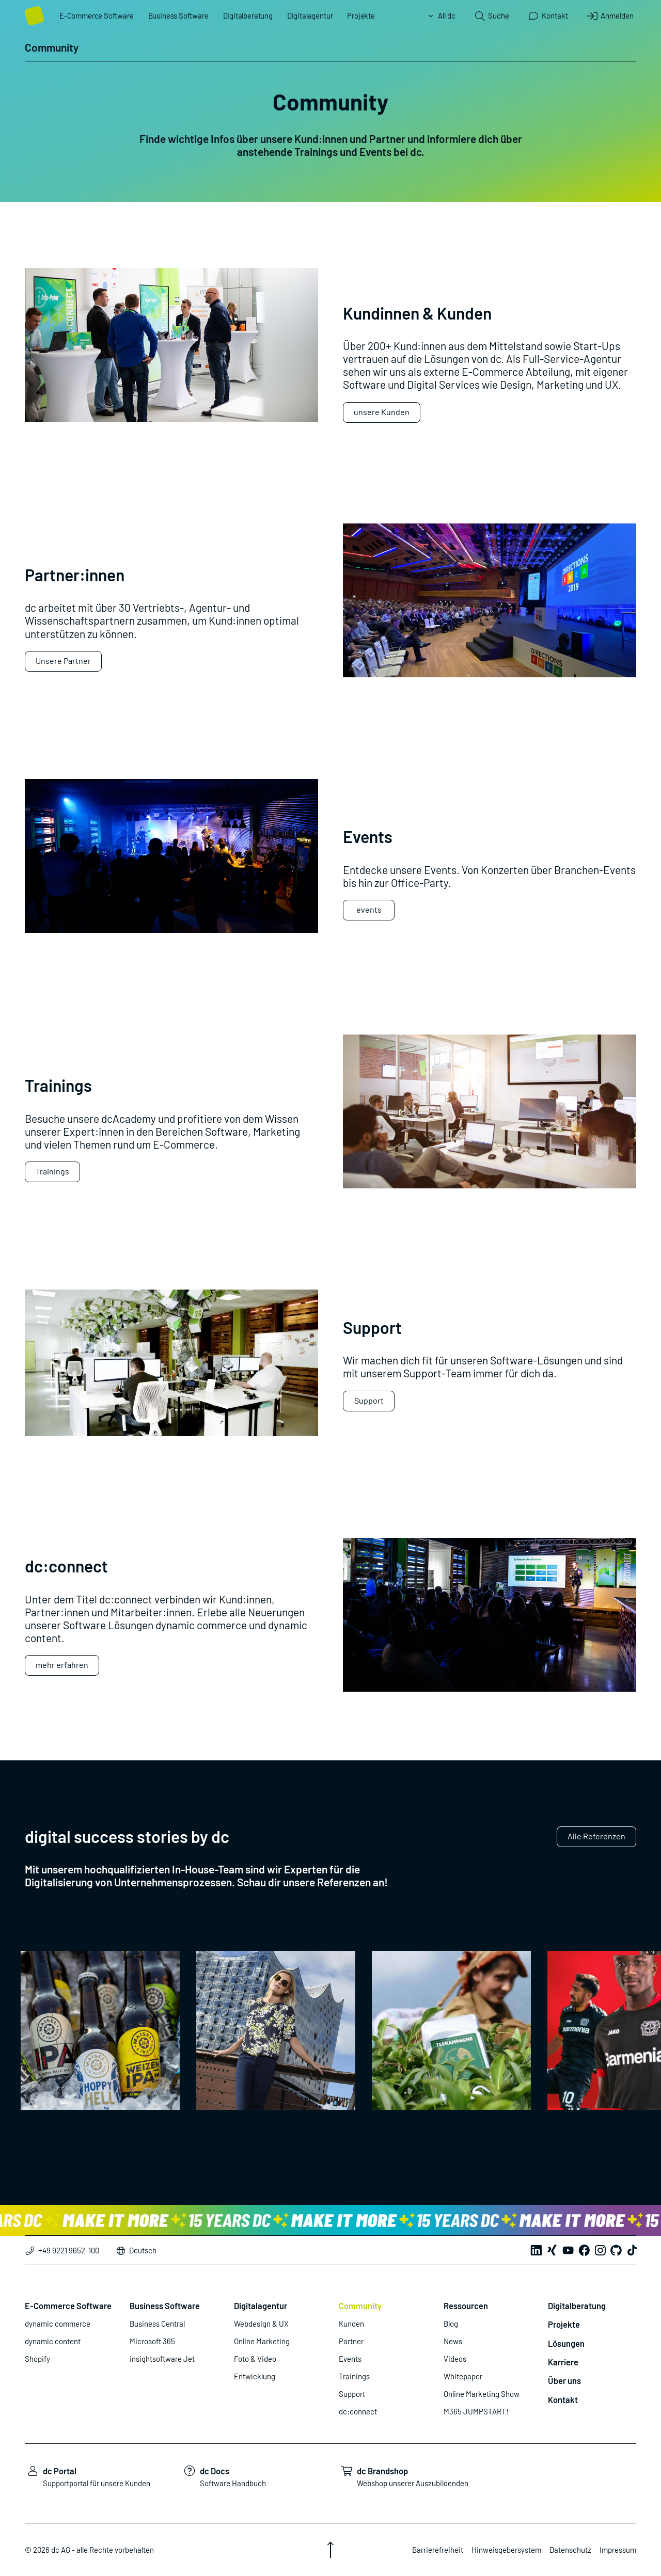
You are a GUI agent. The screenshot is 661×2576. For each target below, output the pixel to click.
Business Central (157, 2323)
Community (360, 2305)
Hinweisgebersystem (506, 2549)
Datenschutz (570, 2549)
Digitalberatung (248, 15)
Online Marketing (262, 2341)
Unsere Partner (63, 660)
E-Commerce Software (96, 15)
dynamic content (53, 2341)
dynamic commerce (57, 2323)
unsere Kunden (382, 412)
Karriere (563, 2362)
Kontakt (563, 2399)
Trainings (52, 1171)
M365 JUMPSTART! (476, 2411)
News (453, 2341)
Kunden (351, 2323)
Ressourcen (466, 2305)
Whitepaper (463, 2376)
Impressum (618, 2549)
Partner (351, 2341)
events (369, 909)
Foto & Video (255, 2358)
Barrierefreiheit (437, 2549)
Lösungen (566, 2343)
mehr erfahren (62, 1664)
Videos (455, 2358)
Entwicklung (254, 2376)
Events (350, 2358)
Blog (451, 2323)
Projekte (361, 15)
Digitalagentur (310, 15)
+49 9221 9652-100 (62, 2250)
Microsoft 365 (152, 2341)
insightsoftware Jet (162, 2358)
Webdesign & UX (261, 2323)
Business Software (178, 15)
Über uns (564, 2380)
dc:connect (358, 2411)
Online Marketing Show (482, 2393)
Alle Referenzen (596, 1836)
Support (369, 1400)
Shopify (37, 2358)
